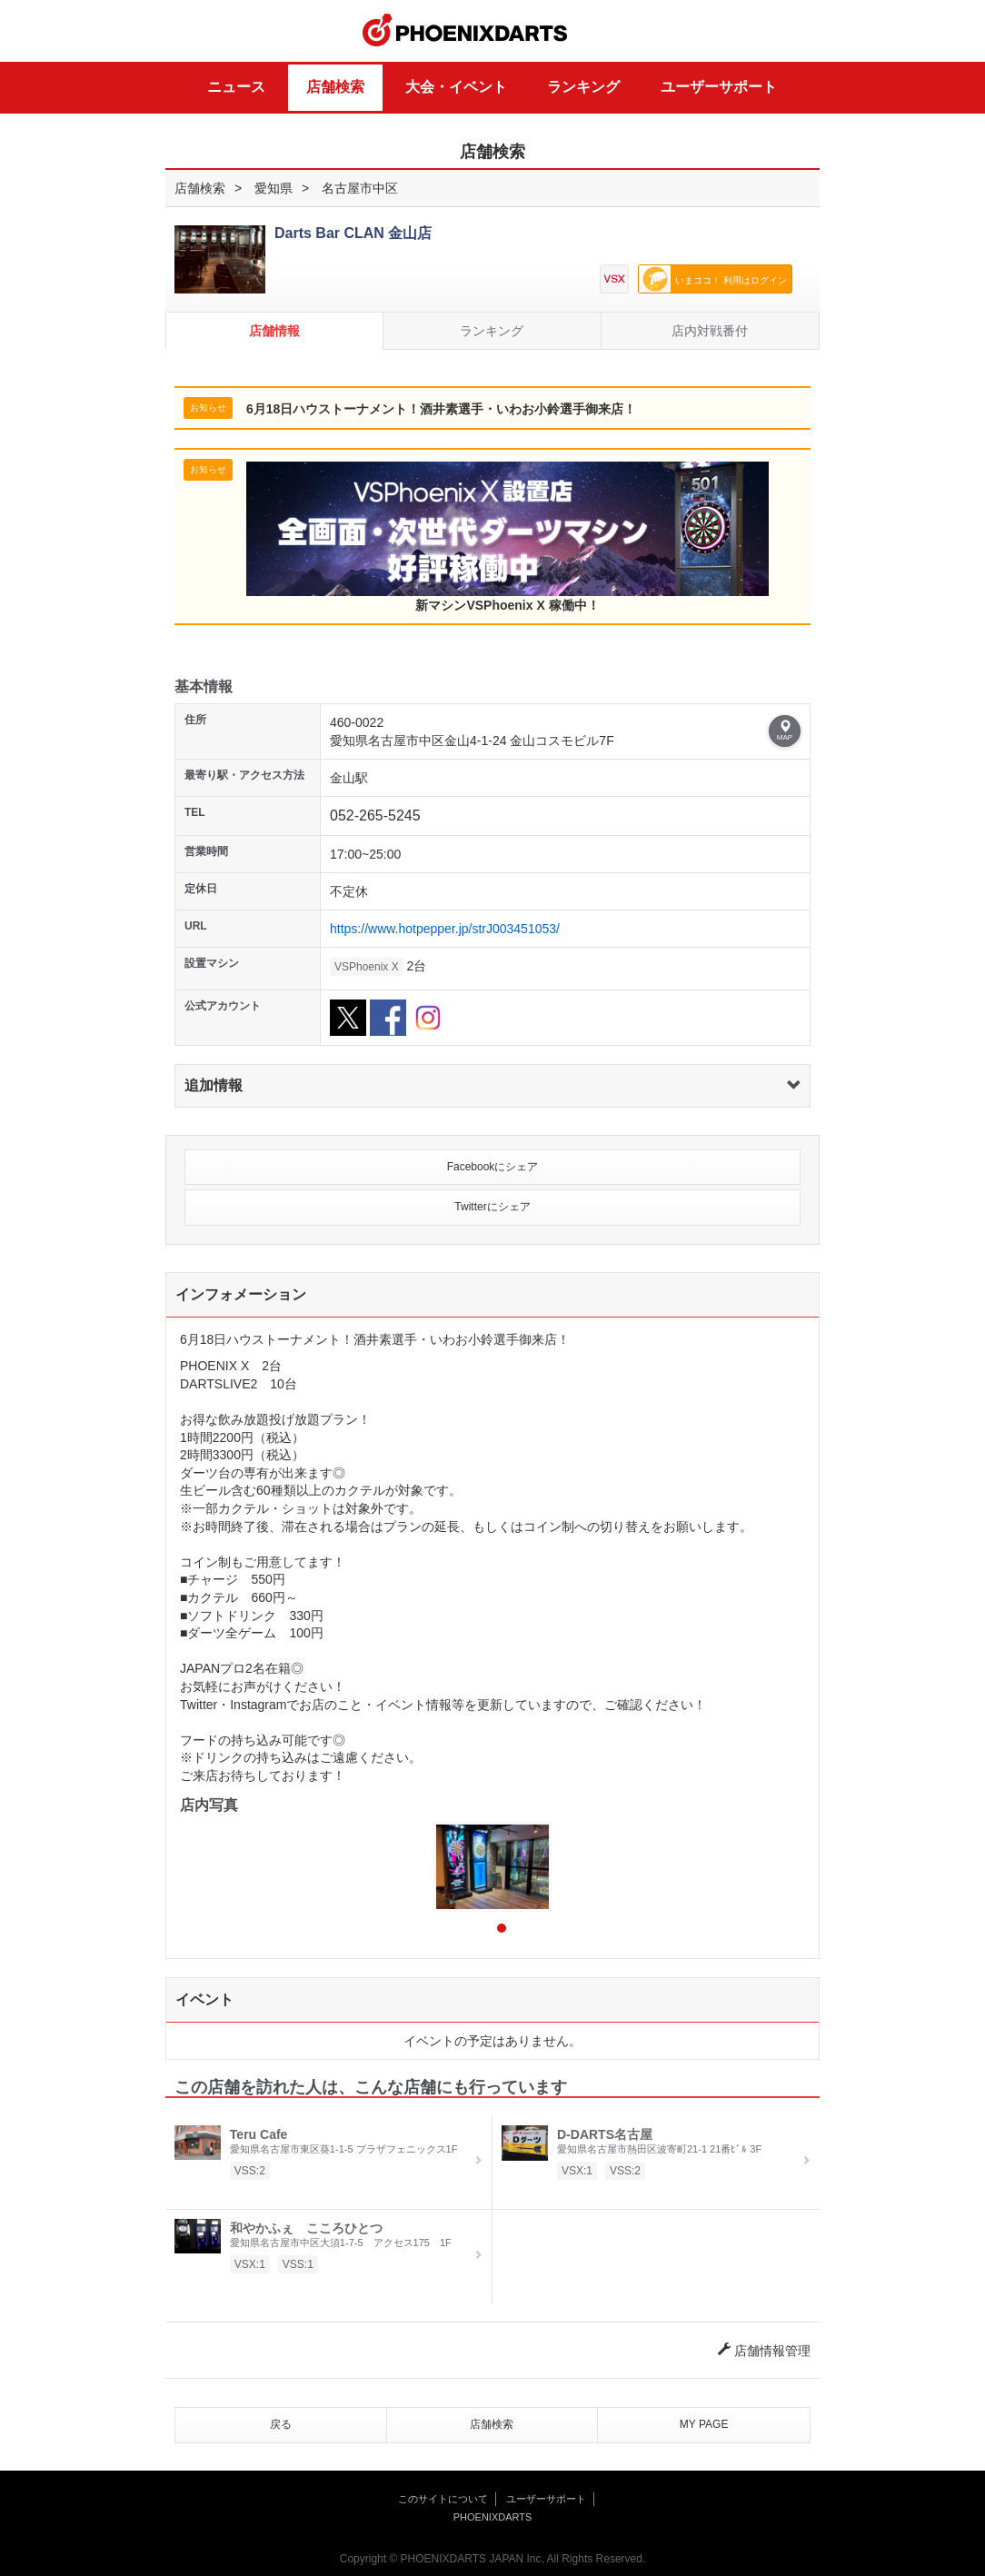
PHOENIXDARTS (465, 31)
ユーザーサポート (719, 86)
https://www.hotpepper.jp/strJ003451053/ (445, 928)
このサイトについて (443, 2498)
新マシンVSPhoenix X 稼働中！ (507, 537)
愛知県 (273, 188)
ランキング (583, 86)
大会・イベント (456, 86)
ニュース (236, 86)
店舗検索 (335, 86)
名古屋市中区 (360, 188)
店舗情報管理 (764, 2350)
